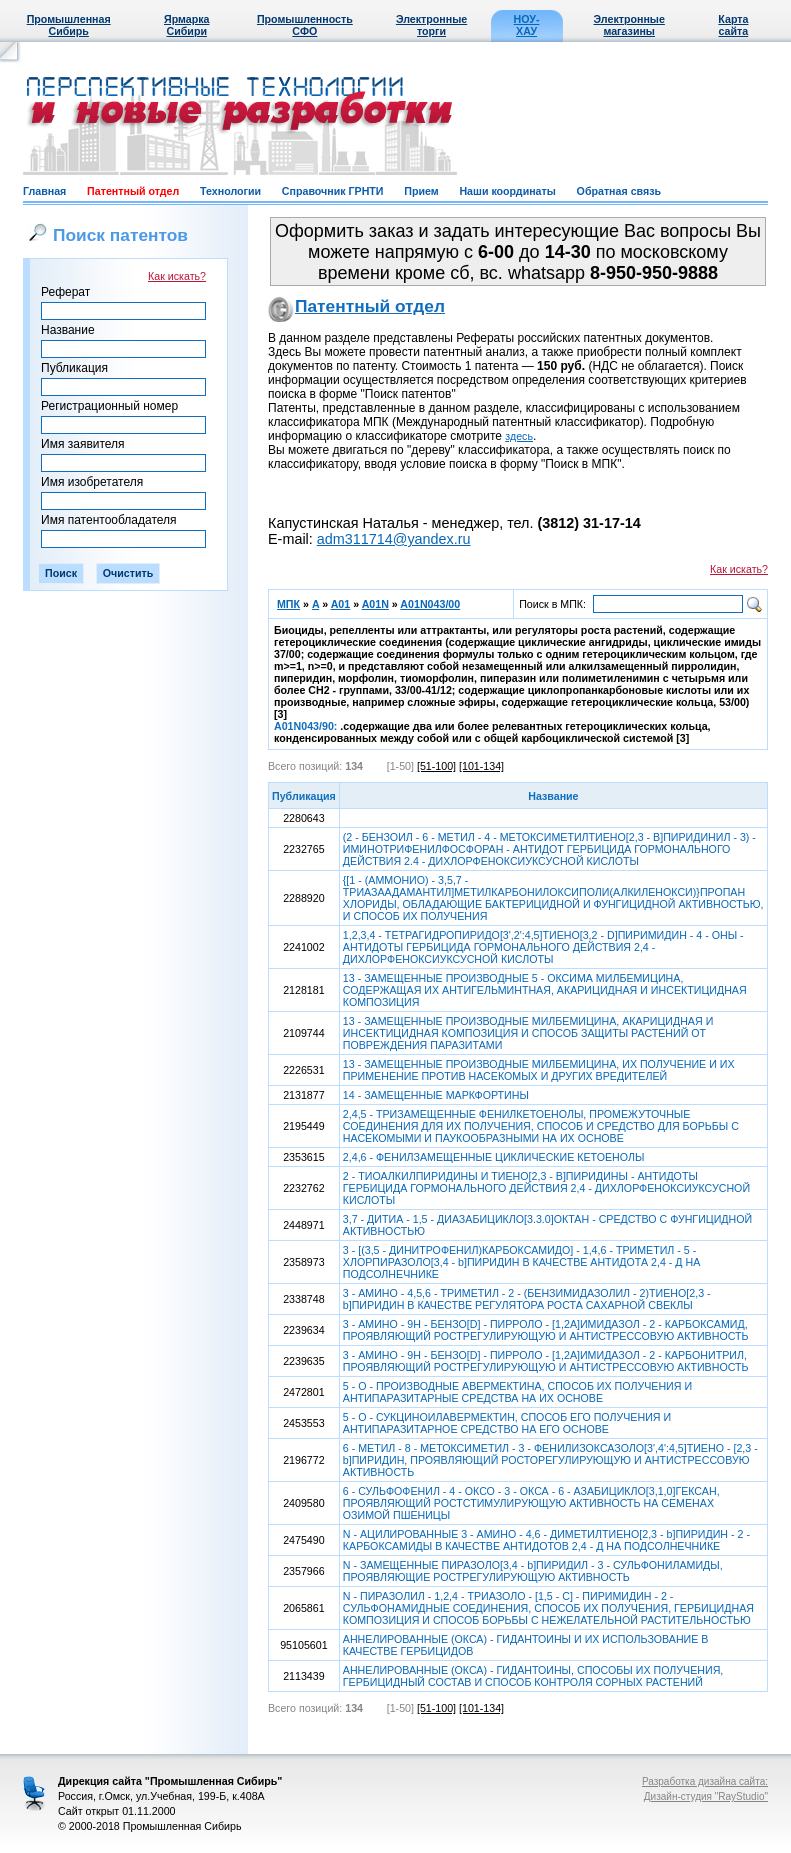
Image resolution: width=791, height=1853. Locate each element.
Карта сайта (733, 25)
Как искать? (177, 276)
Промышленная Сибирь (69, 25)
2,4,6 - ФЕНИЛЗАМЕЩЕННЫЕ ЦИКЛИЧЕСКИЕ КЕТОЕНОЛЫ (494, 1157)
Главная (44, 191)
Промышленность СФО (305, 25)
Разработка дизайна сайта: (705, 1781)
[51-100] (436, 766)
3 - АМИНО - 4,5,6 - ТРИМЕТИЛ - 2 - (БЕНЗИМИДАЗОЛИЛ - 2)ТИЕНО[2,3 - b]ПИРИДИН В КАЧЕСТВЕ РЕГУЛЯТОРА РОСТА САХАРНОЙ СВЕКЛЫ (527, 1299)
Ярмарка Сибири (186, 25)
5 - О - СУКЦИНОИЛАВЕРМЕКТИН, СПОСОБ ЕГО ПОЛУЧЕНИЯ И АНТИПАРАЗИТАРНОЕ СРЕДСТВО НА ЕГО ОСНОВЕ (507, 1423)
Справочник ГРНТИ (333, 191)
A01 (341, 604)
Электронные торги (431, 25)
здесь (519, 436)
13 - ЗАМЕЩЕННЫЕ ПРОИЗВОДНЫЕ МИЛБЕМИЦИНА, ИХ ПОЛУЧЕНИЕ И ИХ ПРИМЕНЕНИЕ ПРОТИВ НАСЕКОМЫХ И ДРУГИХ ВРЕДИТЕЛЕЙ (539, 1070)
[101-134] (481, 766)
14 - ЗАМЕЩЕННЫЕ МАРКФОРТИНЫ (436, 1095)
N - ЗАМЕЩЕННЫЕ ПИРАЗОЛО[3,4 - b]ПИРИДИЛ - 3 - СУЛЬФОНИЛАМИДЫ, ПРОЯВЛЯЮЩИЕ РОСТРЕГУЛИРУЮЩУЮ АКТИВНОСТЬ (533, 1571)
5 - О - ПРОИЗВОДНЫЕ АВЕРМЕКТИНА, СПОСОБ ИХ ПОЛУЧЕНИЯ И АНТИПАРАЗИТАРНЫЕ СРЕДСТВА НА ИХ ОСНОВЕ (517, 1392)
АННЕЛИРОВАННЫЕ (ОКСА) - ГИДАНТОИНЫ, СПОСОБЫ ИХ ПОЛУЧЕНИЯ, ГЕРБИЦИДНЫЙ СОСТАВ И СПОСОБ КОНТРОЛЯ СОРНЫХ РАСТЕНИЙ (533, 1676)
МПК (288, 604)
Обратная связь (619, 191)
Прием (421, 191)
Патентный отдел (133, 191)
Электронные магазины (629, 25)
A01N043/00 (430, 604)
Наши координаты (507, 191)
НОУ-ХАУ (527, 25)
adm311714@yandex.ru (394, 539)
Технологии (230, 191)
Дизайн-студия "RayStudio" (706, 1796)
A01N (375, 604)
